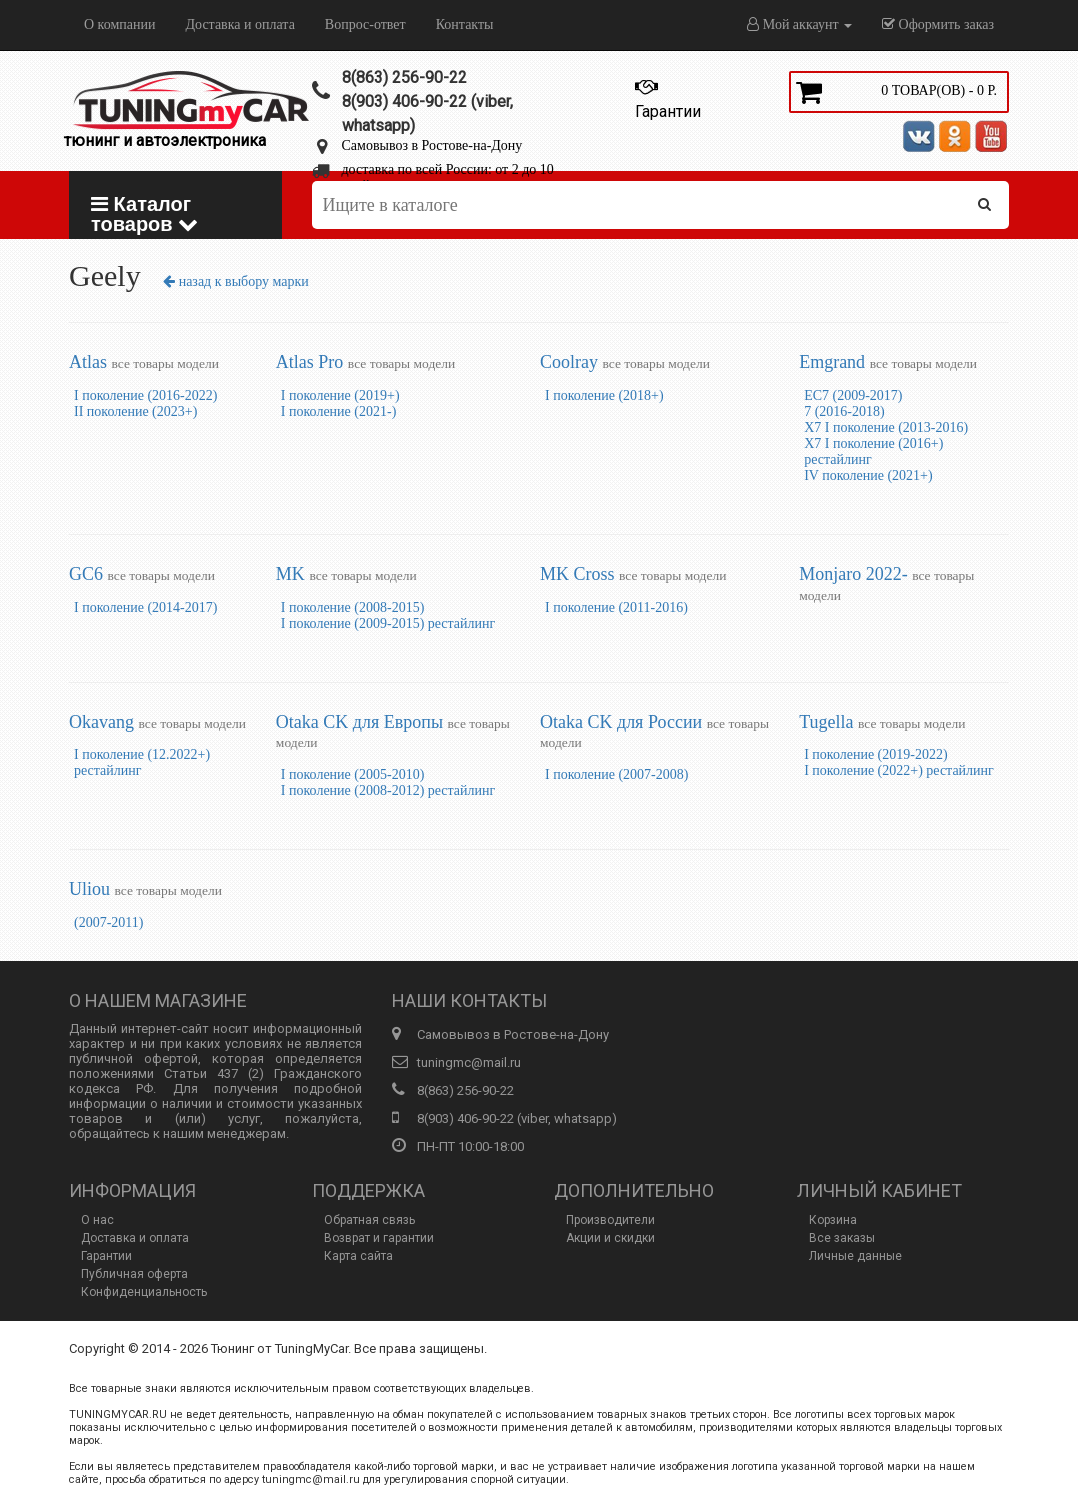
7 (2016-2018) (844, 411)
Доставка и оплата (239, 24)
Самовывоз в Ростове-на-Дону (432, 145)
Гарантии (106, 1256)
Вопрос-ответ (365, 24)
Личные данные (855, 1256)
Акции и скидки (610, 1238)
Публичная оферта (134, 1274)
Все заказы (842, 1238)
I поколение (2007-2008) (616, 774)
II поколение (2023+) (135, 411)
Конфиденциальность (144, 1292)
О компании (119, 24)
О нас (97, 1220)
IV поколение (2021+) (868, 475)
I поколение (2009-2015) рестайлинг (388, 623)
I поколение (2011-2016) (616, 607)
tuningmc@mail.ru (469, 1062)
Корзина (833, 1220)
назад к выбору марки (236, 281)
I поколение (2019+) (340, 395)
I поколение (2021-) (338, 411)
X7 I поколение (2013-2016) (886, 427)
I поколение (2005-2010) (352, 774)
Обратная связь (369, 1220)
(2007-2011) (108, 922)
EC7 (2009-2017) (853, 395)
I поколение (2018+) (604, 395)
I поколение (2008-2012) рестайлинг (388, 790)
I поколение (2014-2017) (145, 607)
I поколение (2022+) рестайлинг (899, 770)
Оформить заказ (938, 24)
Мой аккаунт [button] (799, 24)
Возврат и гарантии (379, 1238)
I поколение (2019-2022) (875, 754)
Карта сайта (358, 1256)
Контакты (465, 24)
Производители (610, 1220)
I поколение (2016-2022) (145, 395)
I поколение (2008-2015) (352, 607)
